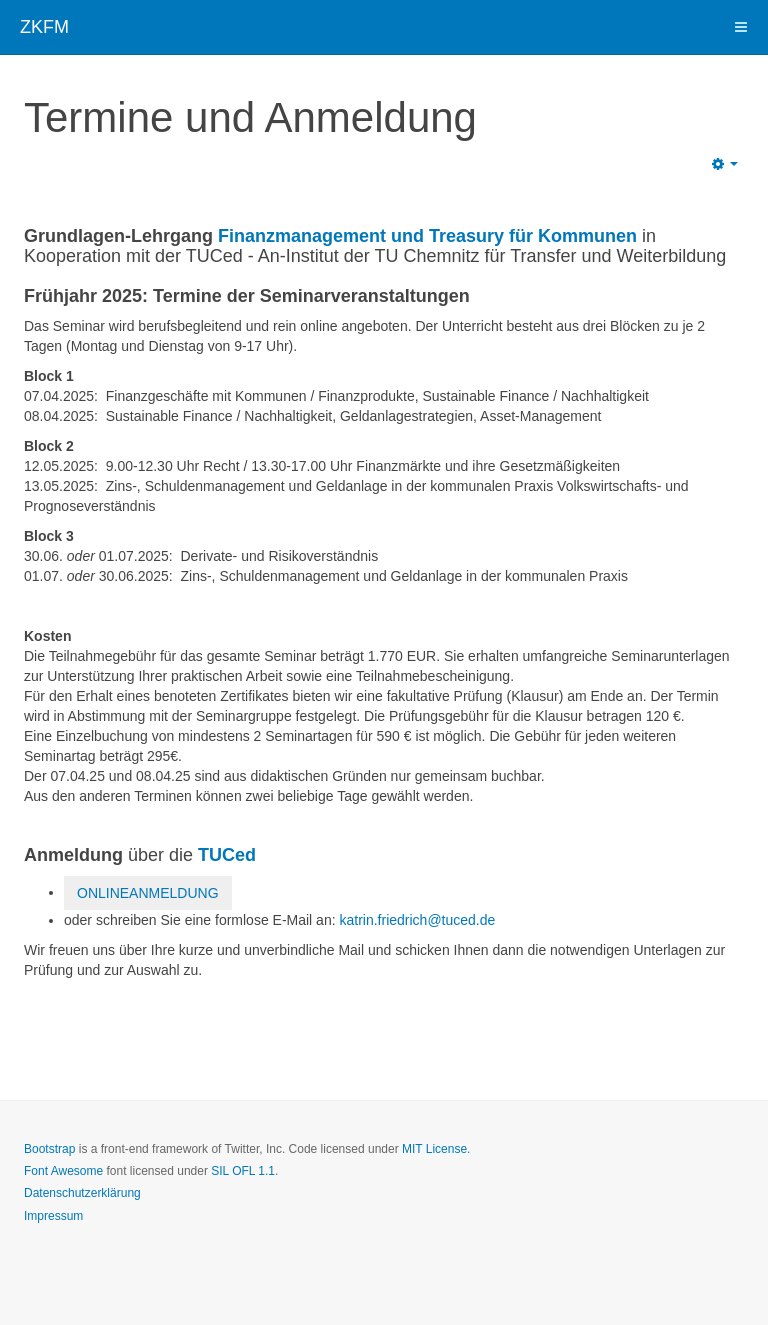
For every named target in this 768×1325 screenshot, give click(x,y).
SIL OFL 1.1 (243, 1171)
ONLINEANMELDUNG (148, 893)
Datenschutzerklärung (82, 1193)
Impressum (53, 1216)
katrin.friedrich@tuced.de (417, 920)
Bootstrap (49, 1149)
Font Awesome (63, 1171)
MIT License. (436, 1149)
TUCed (227, 855)
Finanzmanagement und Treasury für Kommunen (427, 236)
